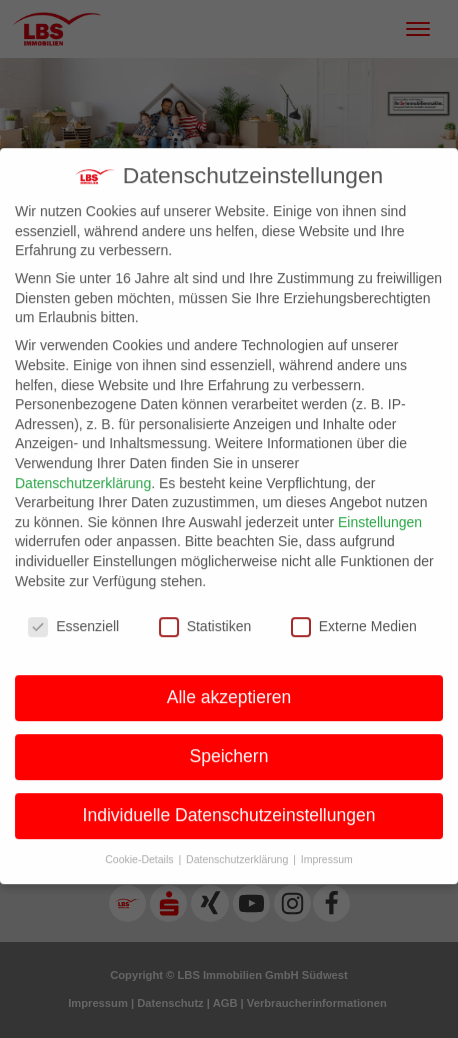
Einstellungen (380, 510)
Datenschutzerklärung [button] (238, 847)
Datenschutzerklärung (83, 471)
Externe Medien (354, 614)
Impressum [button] (327, 847)
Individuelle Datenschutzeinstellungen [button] (229, 803)
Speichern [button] (229, 744)
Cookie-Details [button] (140, 847)
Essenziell (73, 614)
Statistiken (205, 614)
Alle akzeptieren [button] (229, 685)
